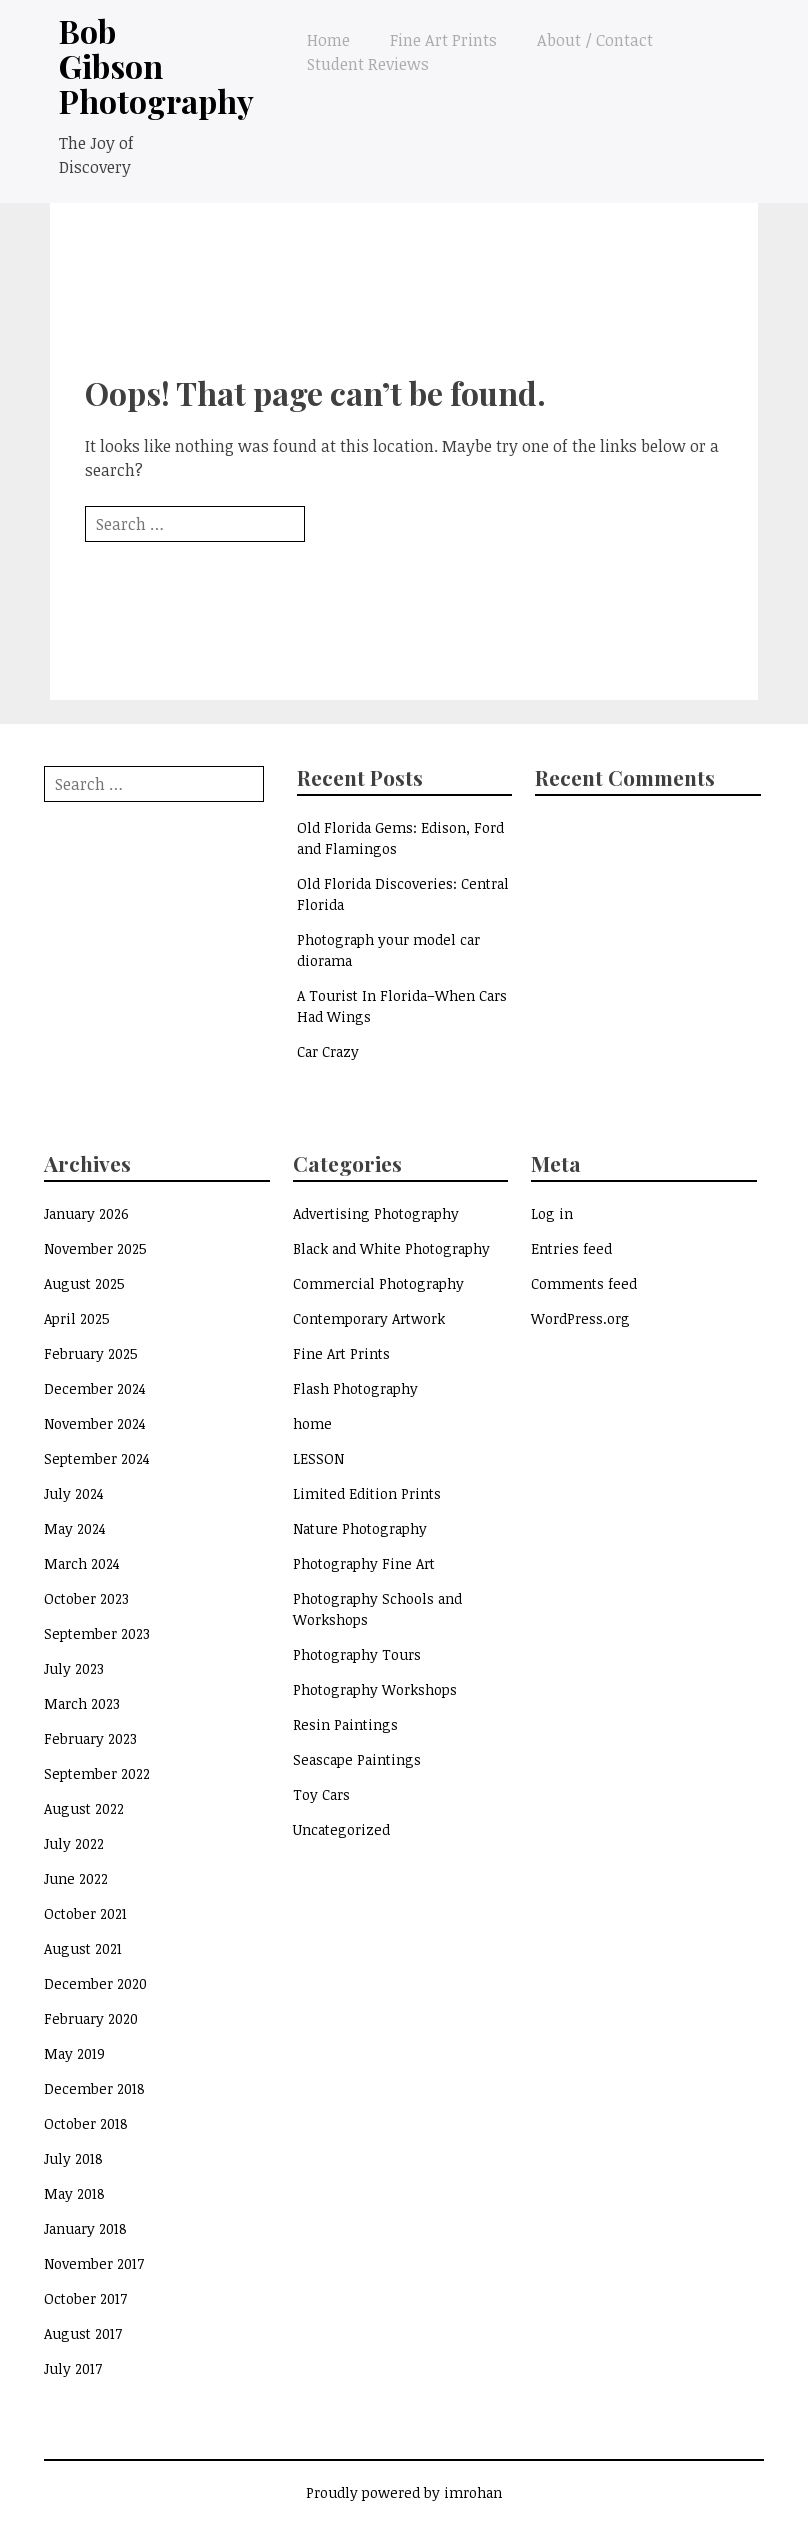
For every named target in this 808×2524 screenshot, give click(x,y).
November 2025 (95, 1248)
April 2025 (77, 1318)
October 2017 (85, 2298)
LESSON (318, 1458)
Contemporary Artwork (369, 1318)
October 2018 (86, 2123)
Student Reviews (368, 64)
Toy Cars (321, 1794)
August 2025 (84, 1283)
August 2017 (83, 2333)
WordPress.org (580, 1318)
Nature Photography (360, 1528)
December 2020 (95, 1983)
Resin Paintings (345, 1724)
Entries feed (571, 1248)
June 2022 (76, 1878)
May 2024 (75, 1528)
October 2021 (85, 1913)
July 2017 (73, 2368)
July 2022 (74, 1843)
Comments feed (584, 1283)
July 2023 (74, 1668)
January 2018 (85, 2228)
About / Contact (595, 40)
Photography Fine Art (364, 1563)
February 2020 (91, 2018)
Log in (552, 1213)
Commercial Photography (378, 1283)
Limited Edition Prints (367, 1493)
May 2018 (74, 2193)
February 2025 (91, 1353)
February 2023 (90, 1738)
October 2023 (86, 1598)
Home (328, 40)
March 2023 (82, 1703)
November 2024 (95, 1423)
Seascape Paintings (357, 1759)
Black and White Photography (391, 1248)
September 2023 (97, 1633)
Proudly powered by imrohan (404, 2492)
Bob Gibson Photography (156, 65)
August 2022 (84, 1808)
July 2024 (74, 1493)
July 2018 (73, 2158)
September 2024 (97, 1458)
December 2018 (94, 2088)
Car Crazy (328, 1051)
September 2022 (97, 1773)
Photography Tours (357, 1654)
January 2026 (86, 1213)
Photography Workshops (375, 1689)
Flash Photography (355, 1388)
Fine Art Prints (443, 40)
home (312, 1423)
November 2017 (94, 2263)
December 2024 (95, 1388)
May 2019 (74, 2053)
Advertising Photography (376, 1213)
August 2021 (83, 1948)
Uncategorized (341, 1829)
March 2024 (82, 1563)
